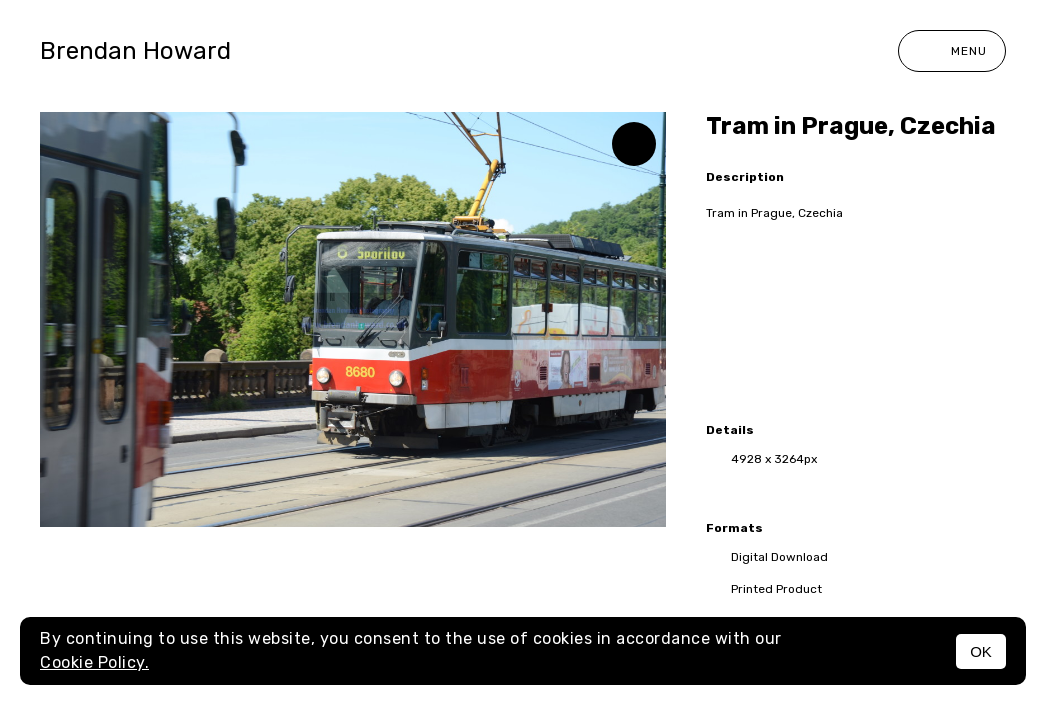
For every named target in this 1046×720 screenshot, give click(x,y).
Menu (952, 51)
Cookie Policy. (94, 662)
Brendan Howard (135, 51)
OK (981, 651)
